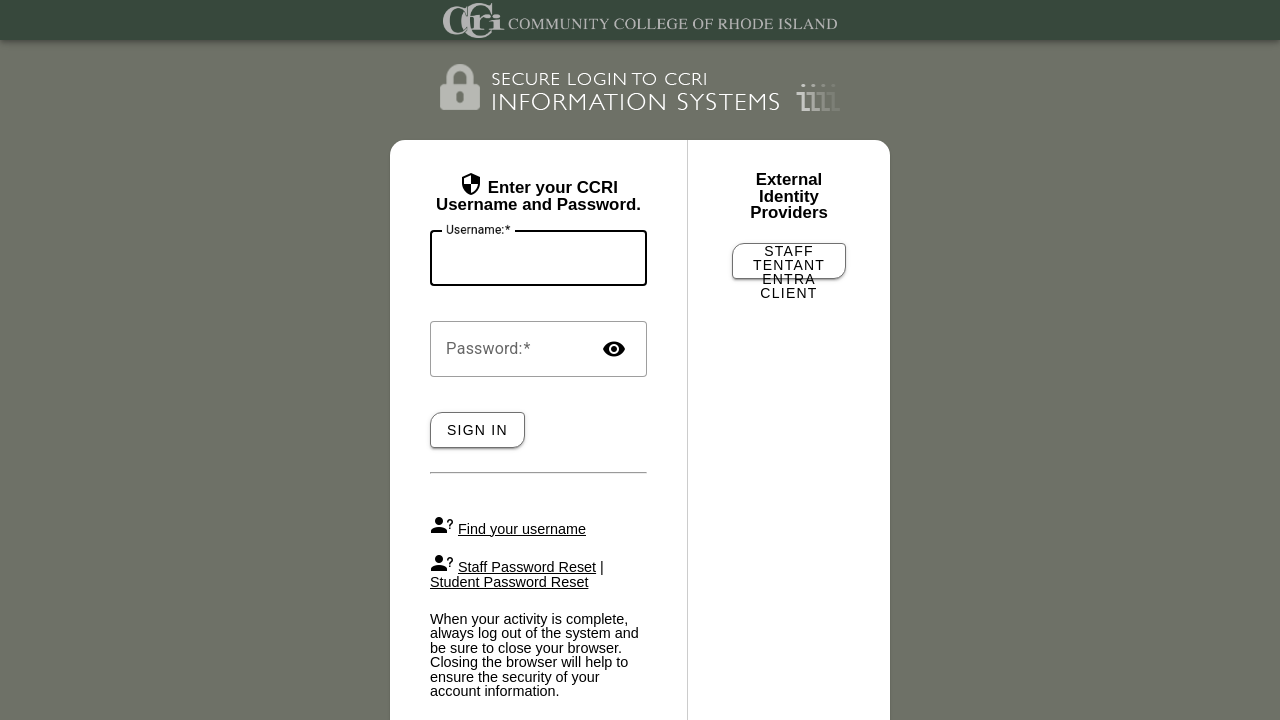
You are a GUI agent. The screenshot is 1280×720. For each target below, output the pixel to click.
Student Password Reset (509, 582)
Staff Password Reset (527, 567)
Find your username (522, 529)
